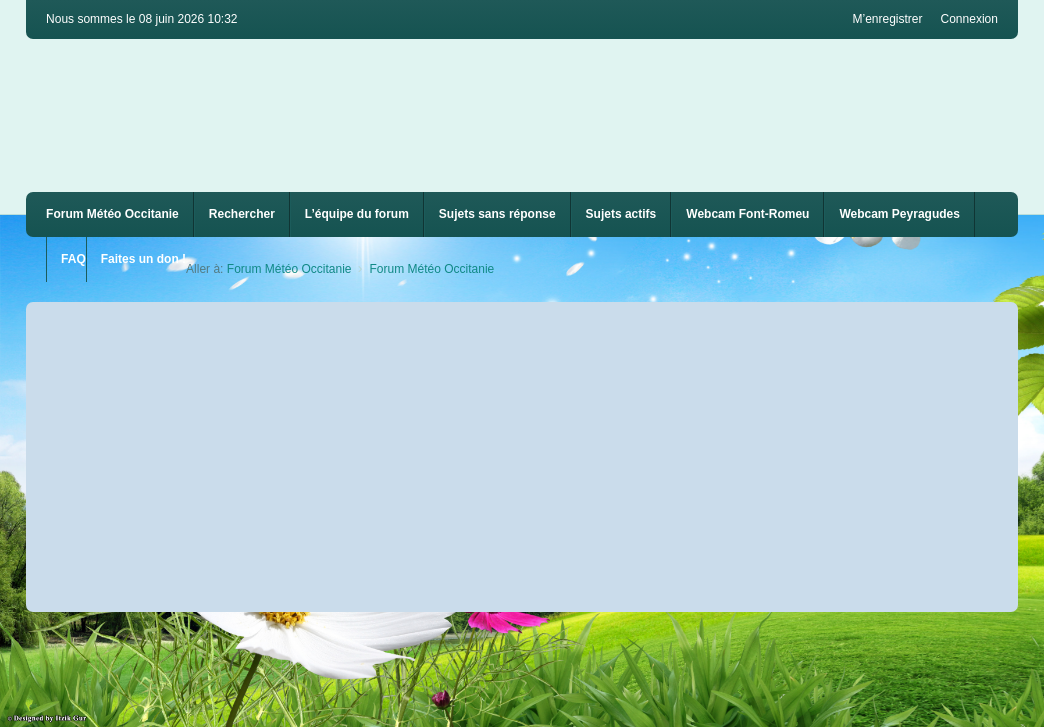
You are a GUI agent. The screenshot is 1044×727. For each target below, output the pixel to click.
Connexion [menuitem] (969, 19)
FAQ (73, 259)
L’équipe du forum (357, 214)
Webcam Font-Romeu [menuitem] (747, 214)
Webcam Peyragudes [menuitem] (899, 214)
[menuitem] (747, 214)
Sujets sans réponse (497, 214)
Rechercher (242, 214)
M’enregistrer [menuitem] (887, 19)
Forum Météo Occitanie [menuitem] (112, 214)
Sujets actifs (621, 214)
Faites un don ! (143, 259)
